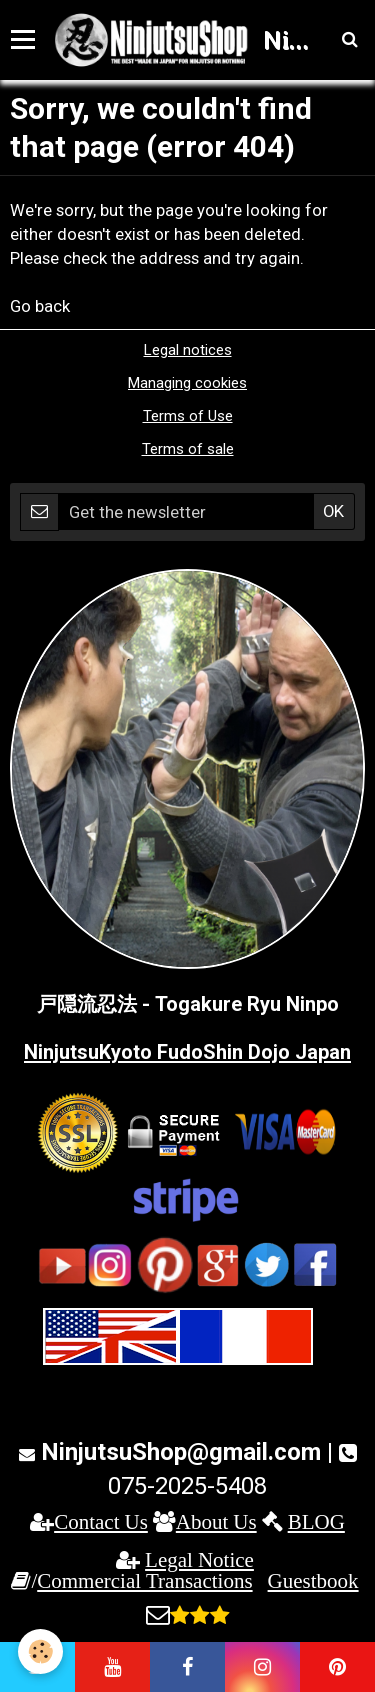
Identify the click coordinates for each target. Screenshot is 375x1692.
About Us (216, 1521)
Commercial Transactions (144, 1580)
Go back (40, 306)
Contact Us (101, 1521)
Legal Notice (199, 1559)
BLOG (316, 1521)
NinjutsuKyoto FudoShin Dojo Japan (187, 1052)
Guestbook (313, 1580)
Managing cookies (187, 383)
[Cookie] (40, 1651)
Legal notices (188, 350)
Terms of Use (188, 416)
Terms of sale (188, 449)
